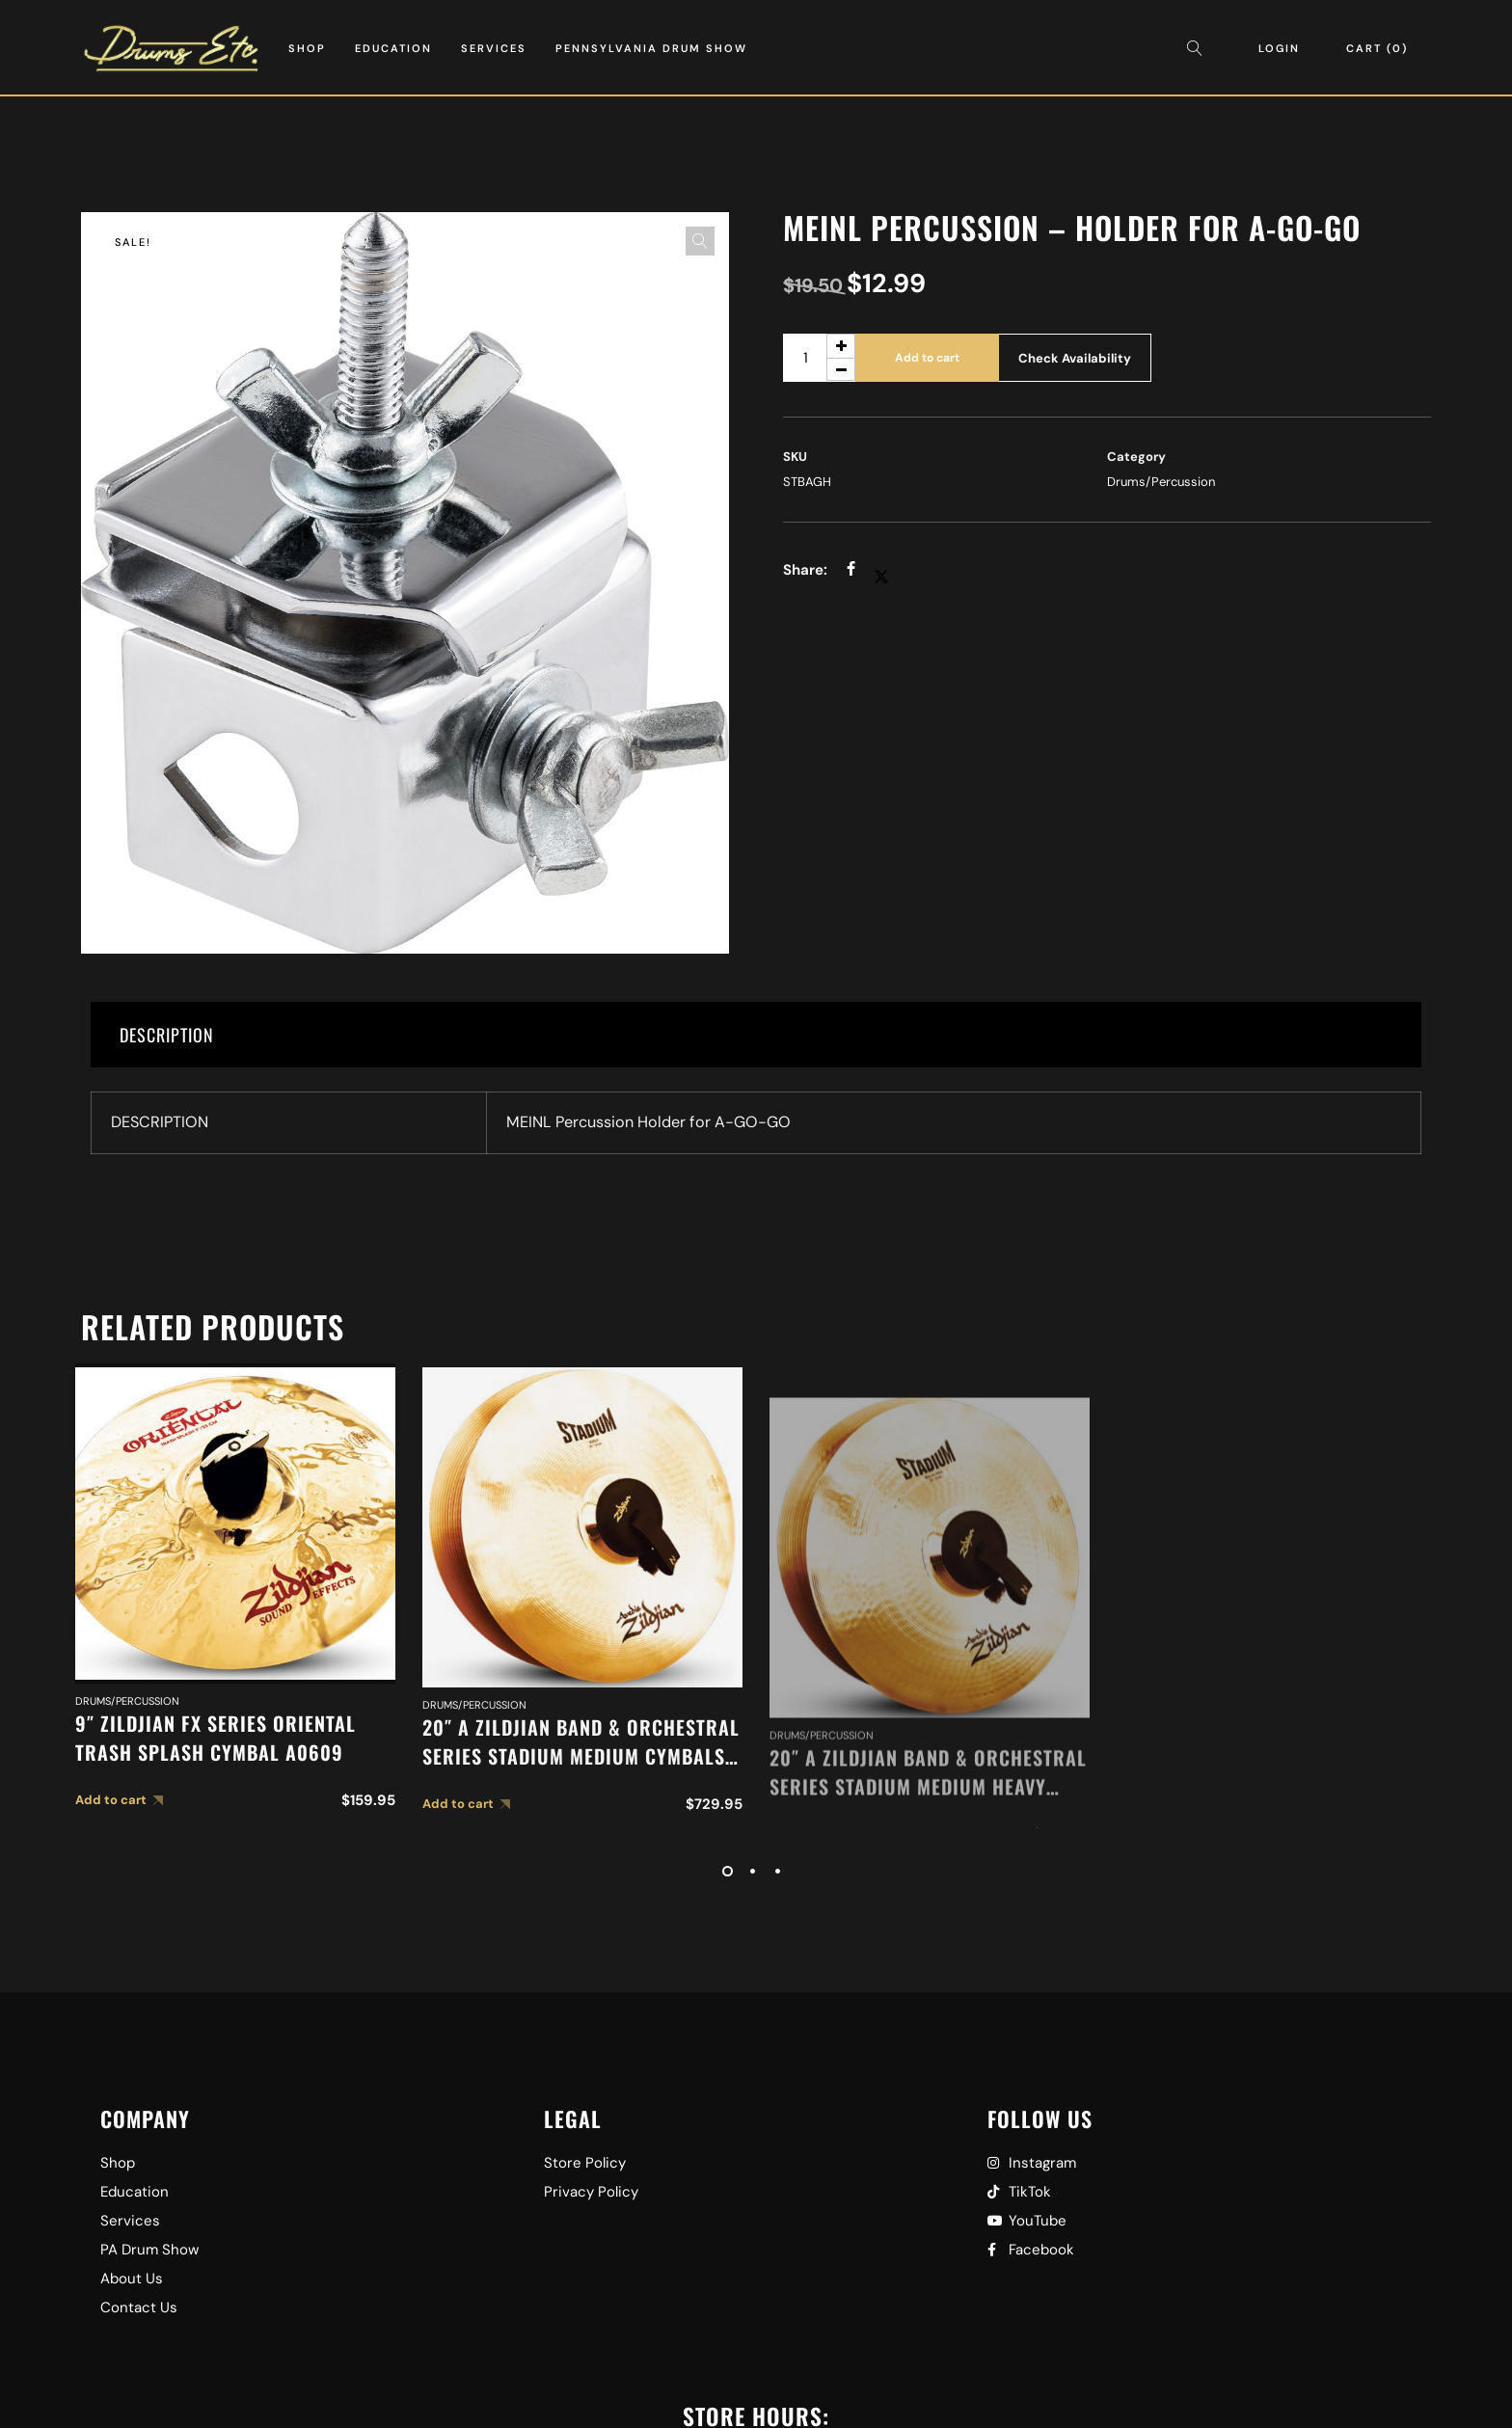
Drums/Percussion (1161, 481)
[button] (700, 241)
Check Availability (1074, 358)
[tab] (756, 1034)
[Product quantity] (819, 358)
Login (1279, 48)
